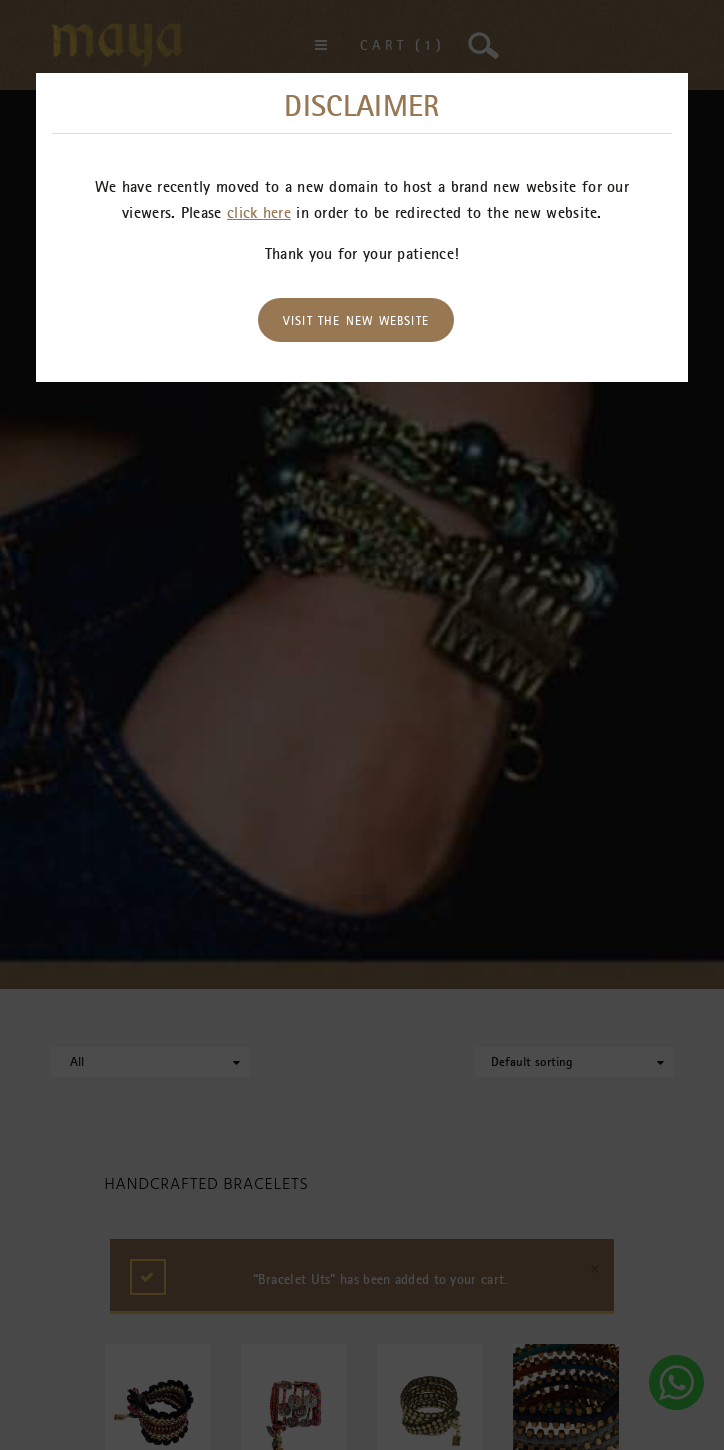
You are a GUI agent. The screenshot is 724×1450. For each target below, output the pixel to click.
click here (259, 212)
